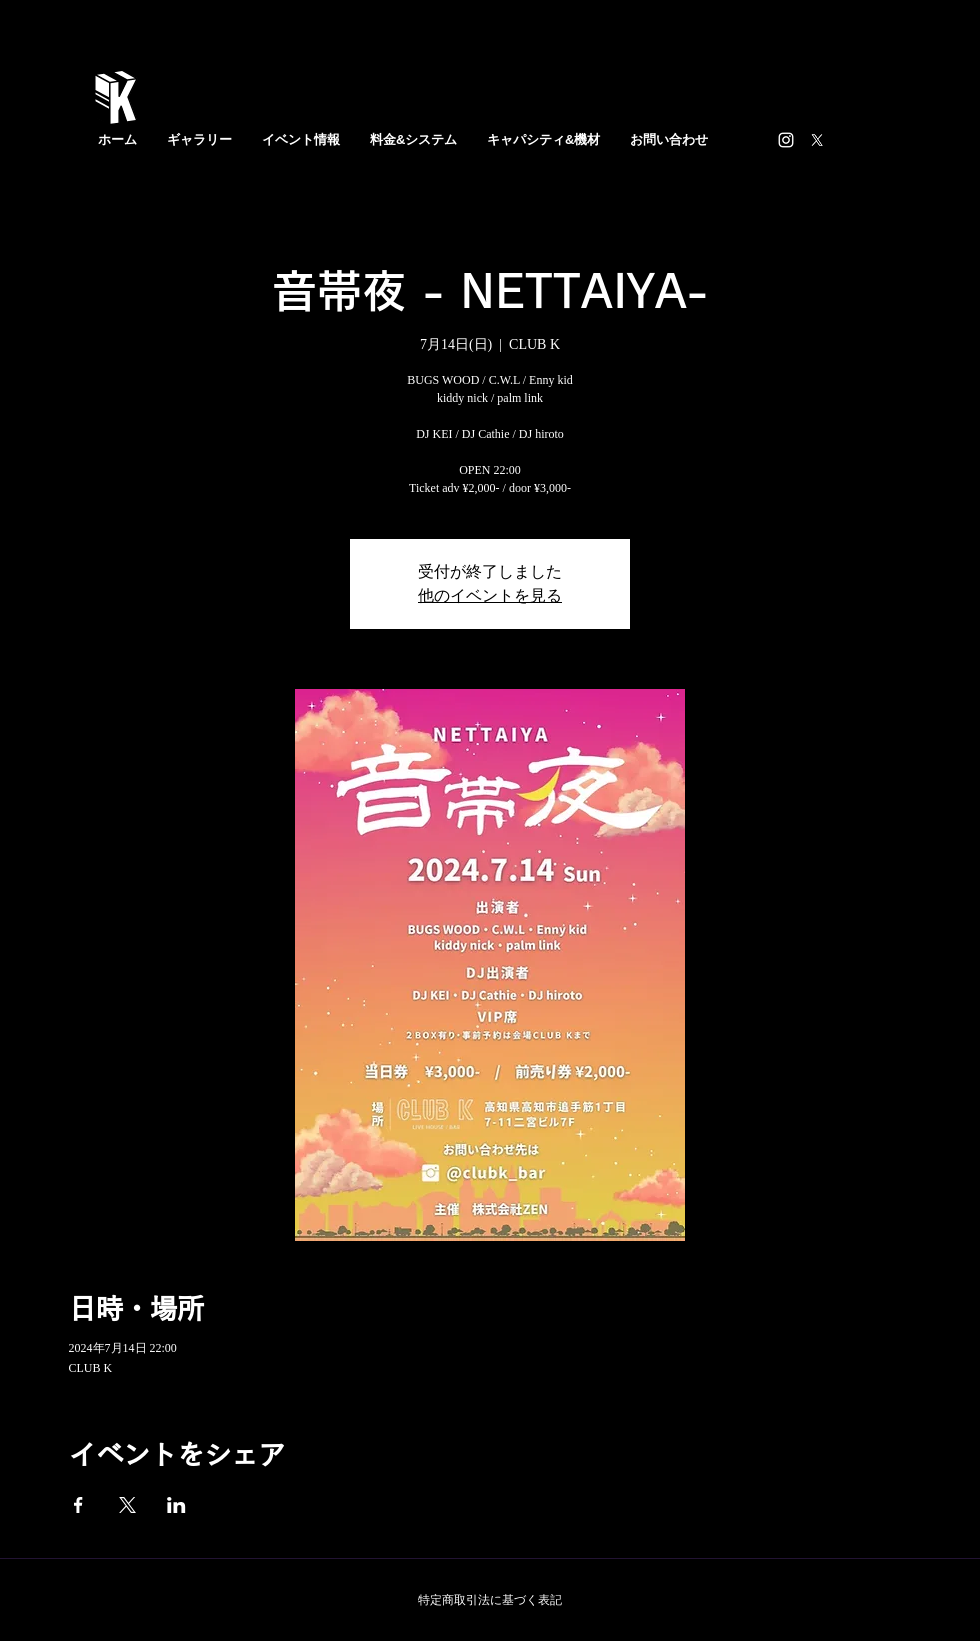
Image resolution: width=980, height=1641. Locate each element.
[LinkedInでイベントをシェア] (176, 1505)
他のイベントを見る (490, 595)
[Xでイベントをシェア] (127, 1505)
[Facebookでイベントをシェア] (78, 1505)
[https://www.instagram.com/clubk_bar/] (786, 140)
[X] (817, 140)
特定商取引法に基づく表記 (490, 1600)
